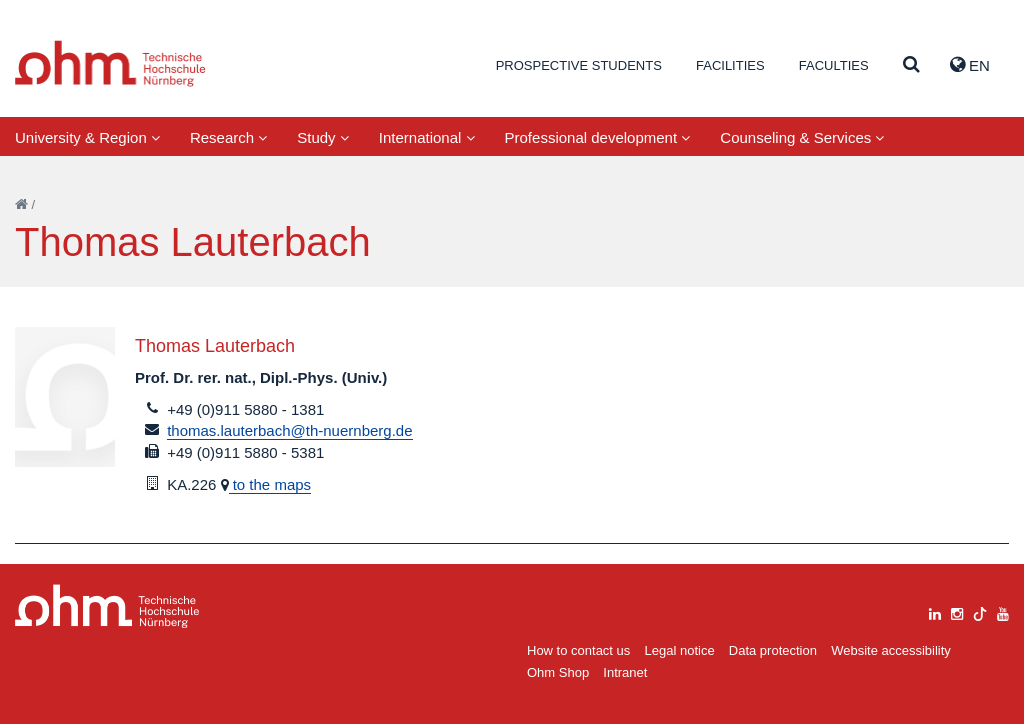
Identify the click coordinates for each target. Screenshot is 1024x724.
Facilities (730, 65)
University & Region (87, 137)
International (427, 137)
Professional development (598, 137)
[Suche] (911, 65)
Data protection (773, 650)
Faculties (834, 65)
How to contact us (578, 650)
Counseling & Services (802, 137)
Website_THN (110, 63)
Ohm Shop (558, 672)
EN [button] (970, 65)
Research (228, 137)
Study (323, 137)
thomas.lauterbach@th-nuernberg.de (289, 430)
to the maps (270, 484)
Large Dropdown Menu (107, 606)
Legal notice (680, 650)
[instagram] (957, 611)
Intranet (625, 672)
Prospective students (579, 65)
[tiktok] (980, 611)
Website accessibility (891, 650)
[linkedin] (935, 611)
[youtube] (1003, 611)
